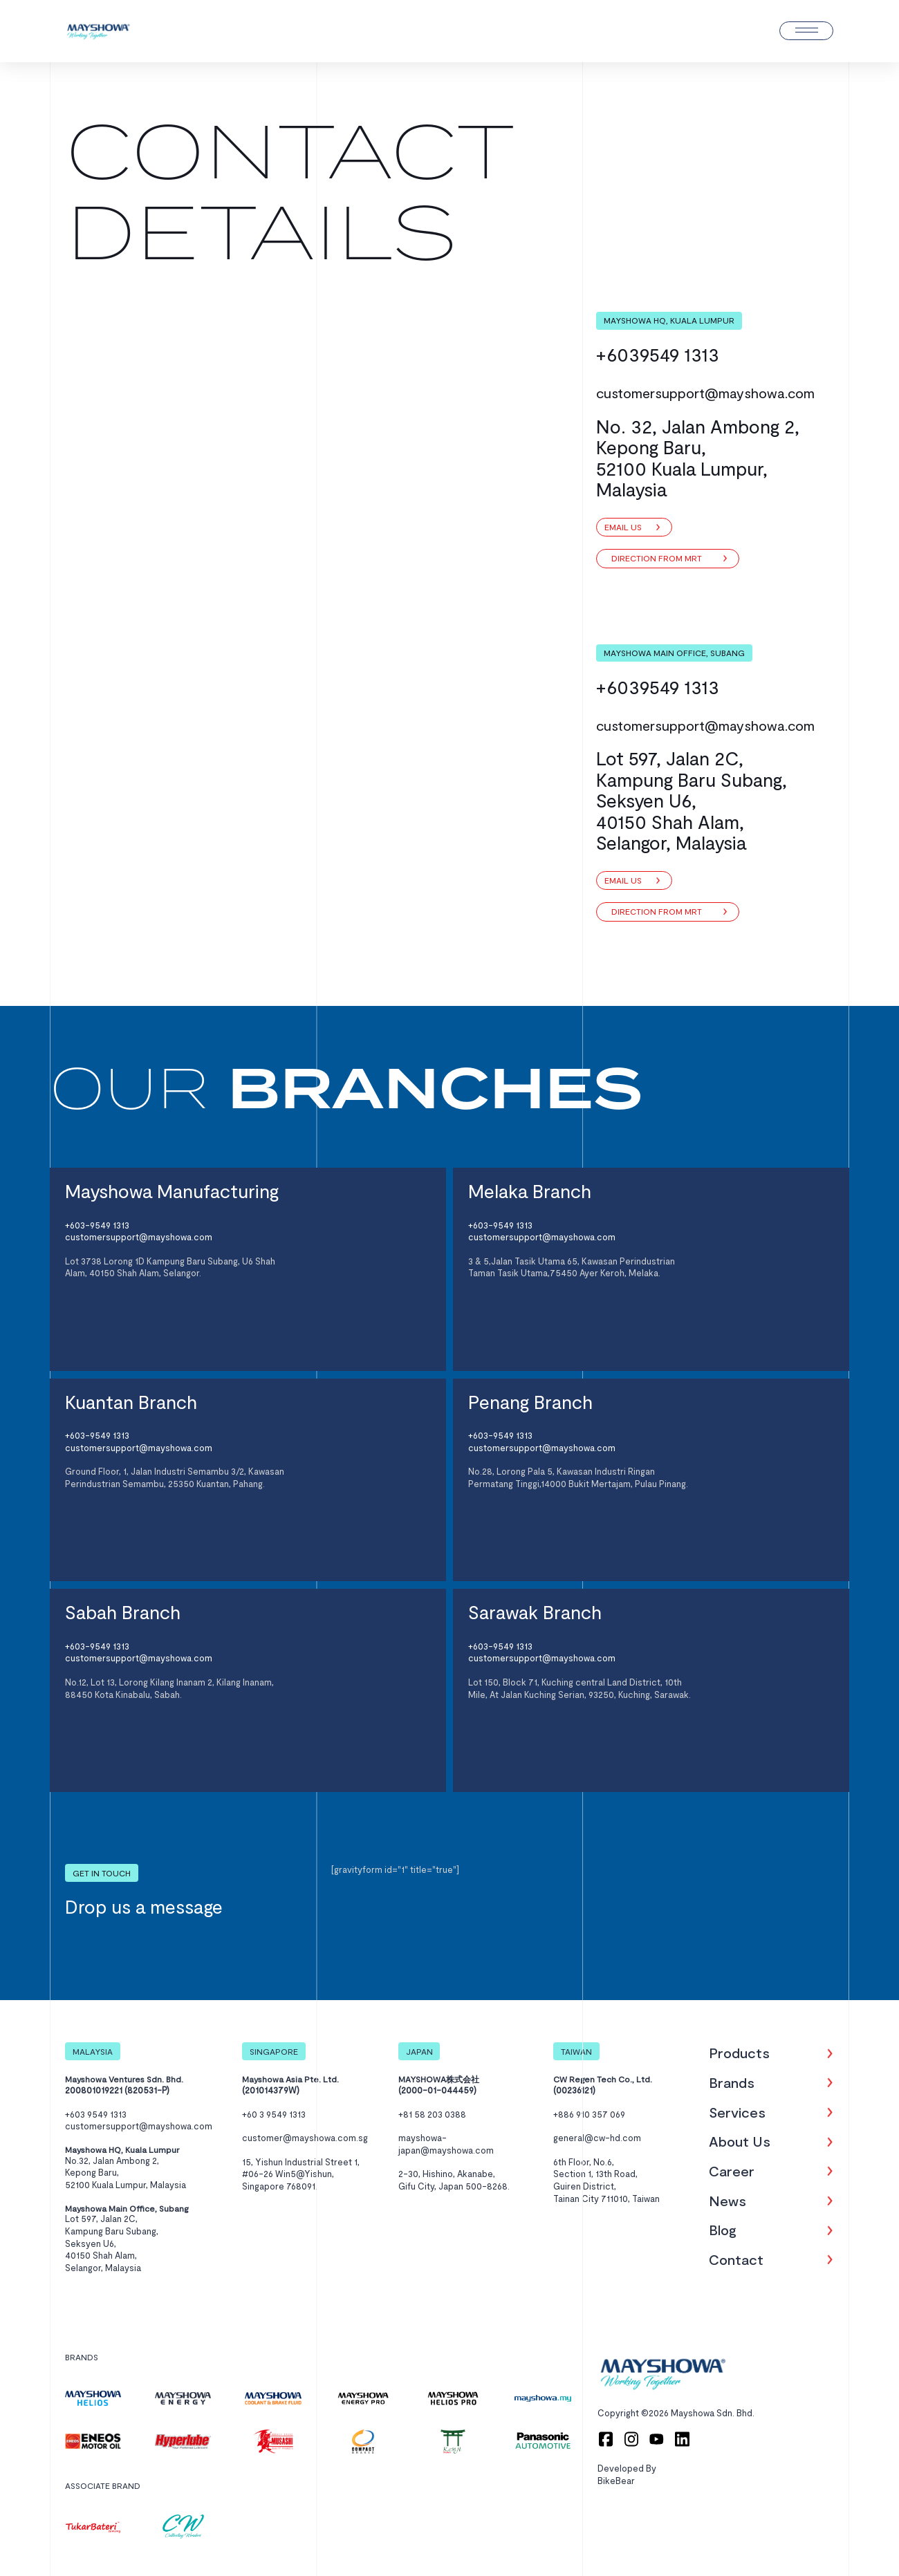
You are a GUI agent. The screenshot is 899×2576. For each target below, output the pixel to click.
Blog (722, 2229)
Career (731, 2171)
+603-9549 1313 (97, 1225)
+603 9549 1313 (96, 2114)
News (727, 2200)
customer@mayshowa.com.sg (305, 2137)
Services (737, 2112)
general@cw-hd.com (597, 2137)
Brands (731, 2082)
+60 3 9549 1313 (274, 2114)
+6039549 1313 (657, 354)
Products (739, 2052)
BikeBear (616, 2480)
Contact (736, 2259)
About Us (739, 2141)
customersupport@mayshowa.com (705, 392)
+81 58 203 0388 (432, 2114)
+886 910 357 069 (589, 2114)
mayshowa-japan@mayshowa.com (446, 2144)
